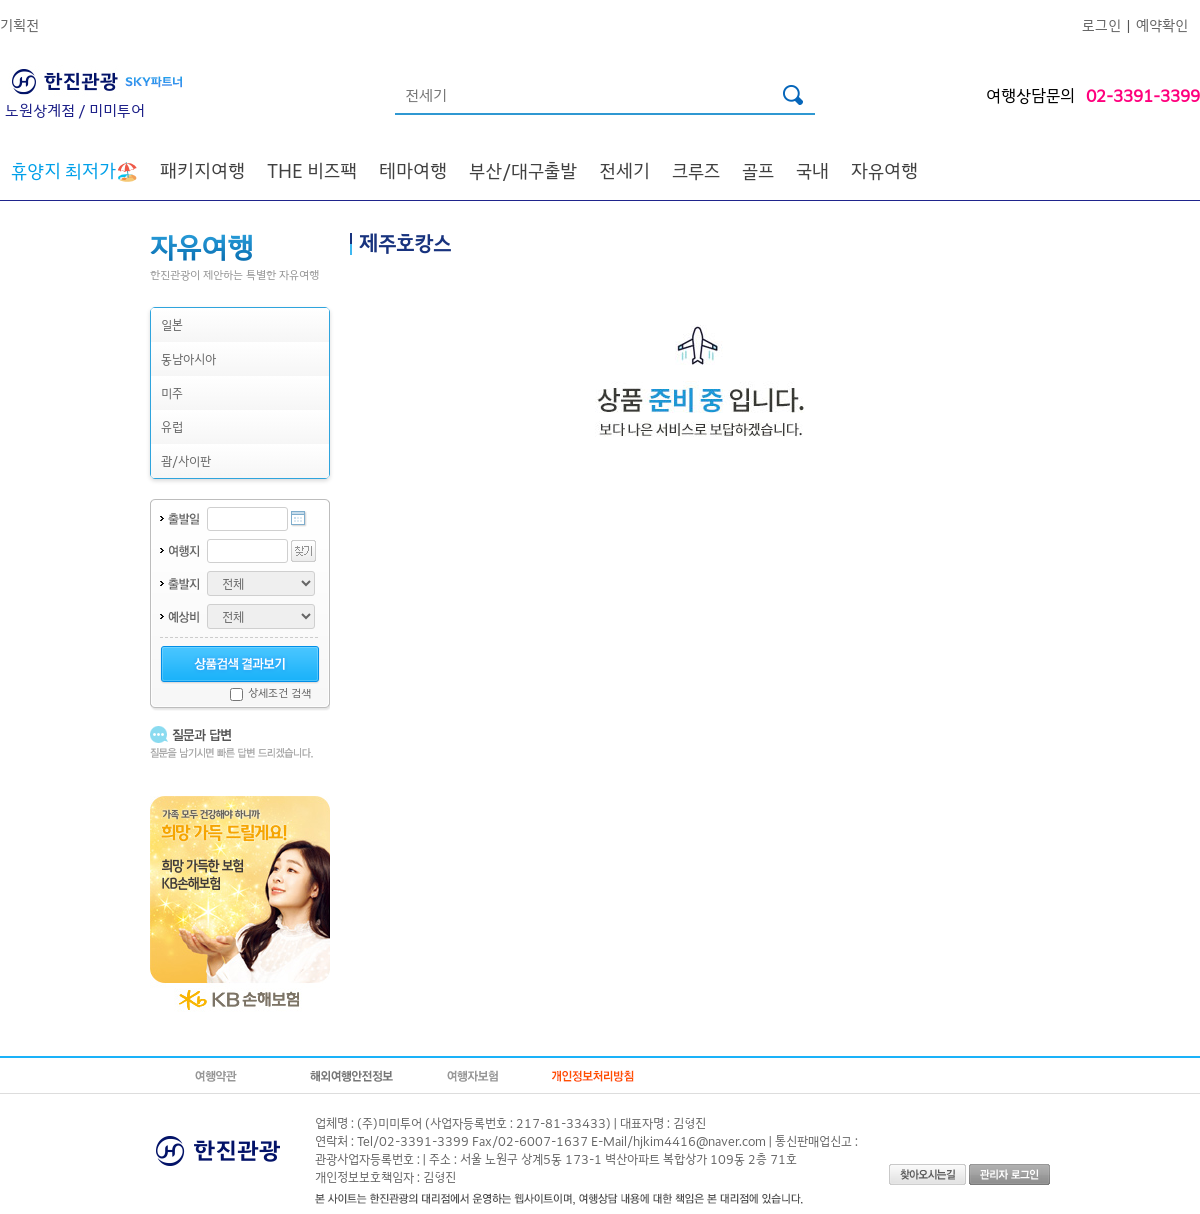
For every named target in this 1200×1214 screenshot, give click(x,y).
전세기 (624, 170)
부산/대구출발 (523, 170)
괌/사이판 (186, 460)
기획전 (19, 24)
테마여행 (413, 170)
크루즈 (696, 170)
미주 (172, 392)
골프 (758, 170)
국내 (812, 170)
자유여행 (884, 170)
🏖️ (74, 170)
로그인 (1101, 24)
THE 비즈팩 (312, 170)
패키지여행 (202, 170)
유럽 (172, 426)
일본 (172, 324)
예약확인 (1162, 24)
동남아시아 (188, 358)
